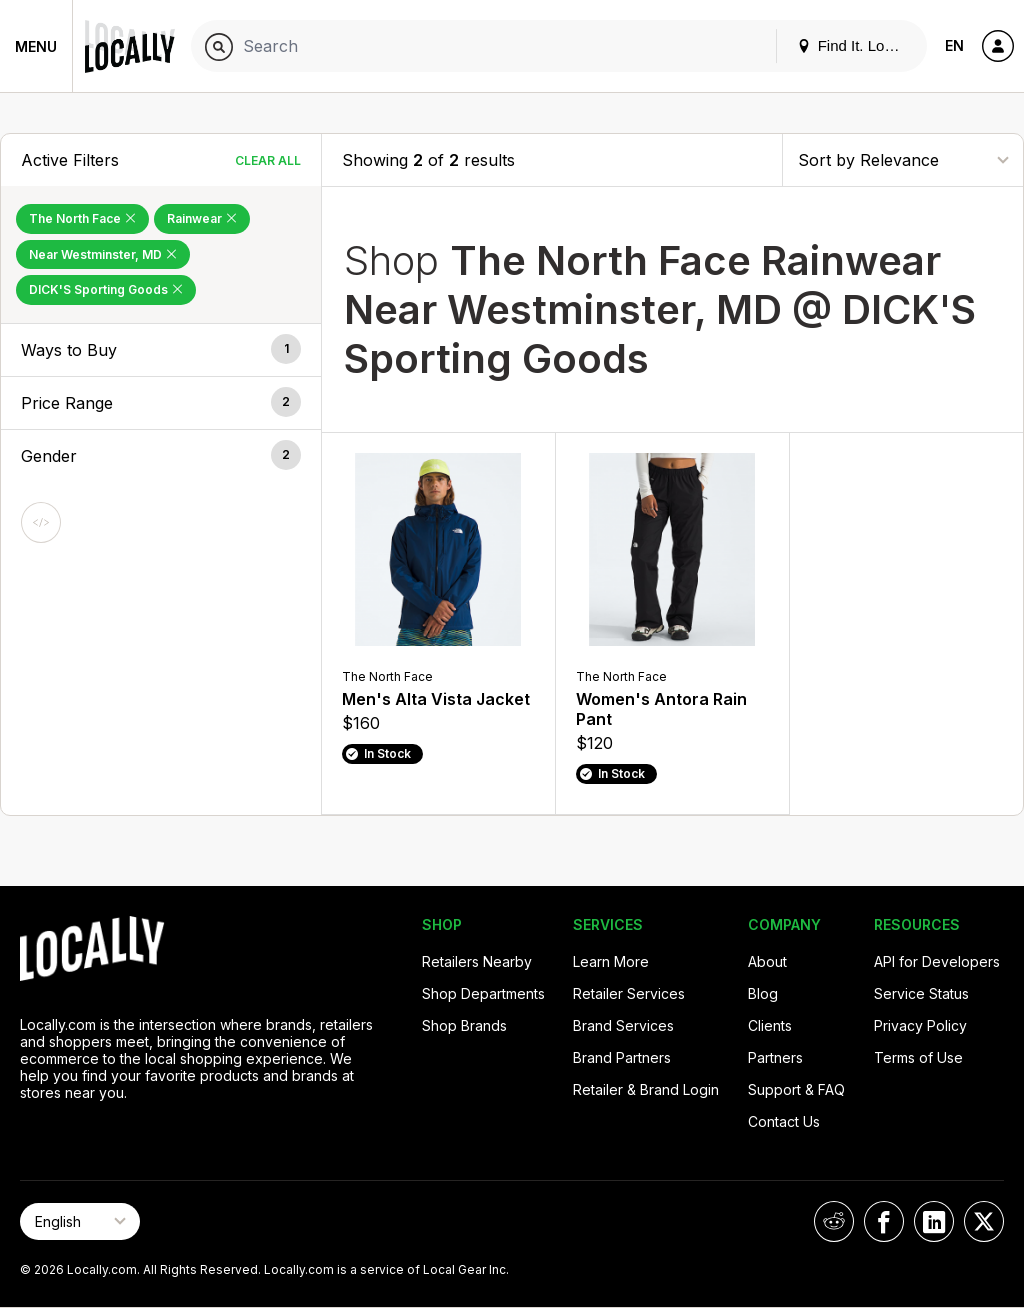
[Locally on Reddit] (834, 1221)
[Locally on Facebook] (884, 1221)
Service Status (921, 993)
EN (954, 45)
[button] (161, 350)
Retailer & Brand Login (646, 1089)
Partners (775, 1057)
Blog (763, 993)
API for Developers (937, 961)
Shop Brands (464, 1025)
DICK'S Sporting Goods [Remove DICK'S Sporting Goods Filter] (106, 289)
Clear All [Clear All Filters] (268, 160)
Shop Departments (483, 993)
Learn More (611, 961)
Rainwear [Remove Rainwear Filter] (202, 218)
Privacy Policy (920, 1025)
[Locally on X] (984, 1221)
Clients (770, 1025)
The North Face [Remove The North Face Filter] (82, 218)
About (767, 961)
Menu (36, 46)
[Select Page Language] (80, 1221)
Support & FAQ (796, 1089)
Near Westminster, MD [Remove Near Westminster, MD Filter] (103, 254)
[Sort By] (903, 159)
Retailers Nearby (477, 961)
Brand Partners (622, 1057)
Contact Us (784, 1121)
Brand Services (623, 1025)
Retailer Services (629, 993)
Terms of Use (918, 1057)
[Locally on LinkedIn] (934, 1221)
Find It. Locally (856, 45)
